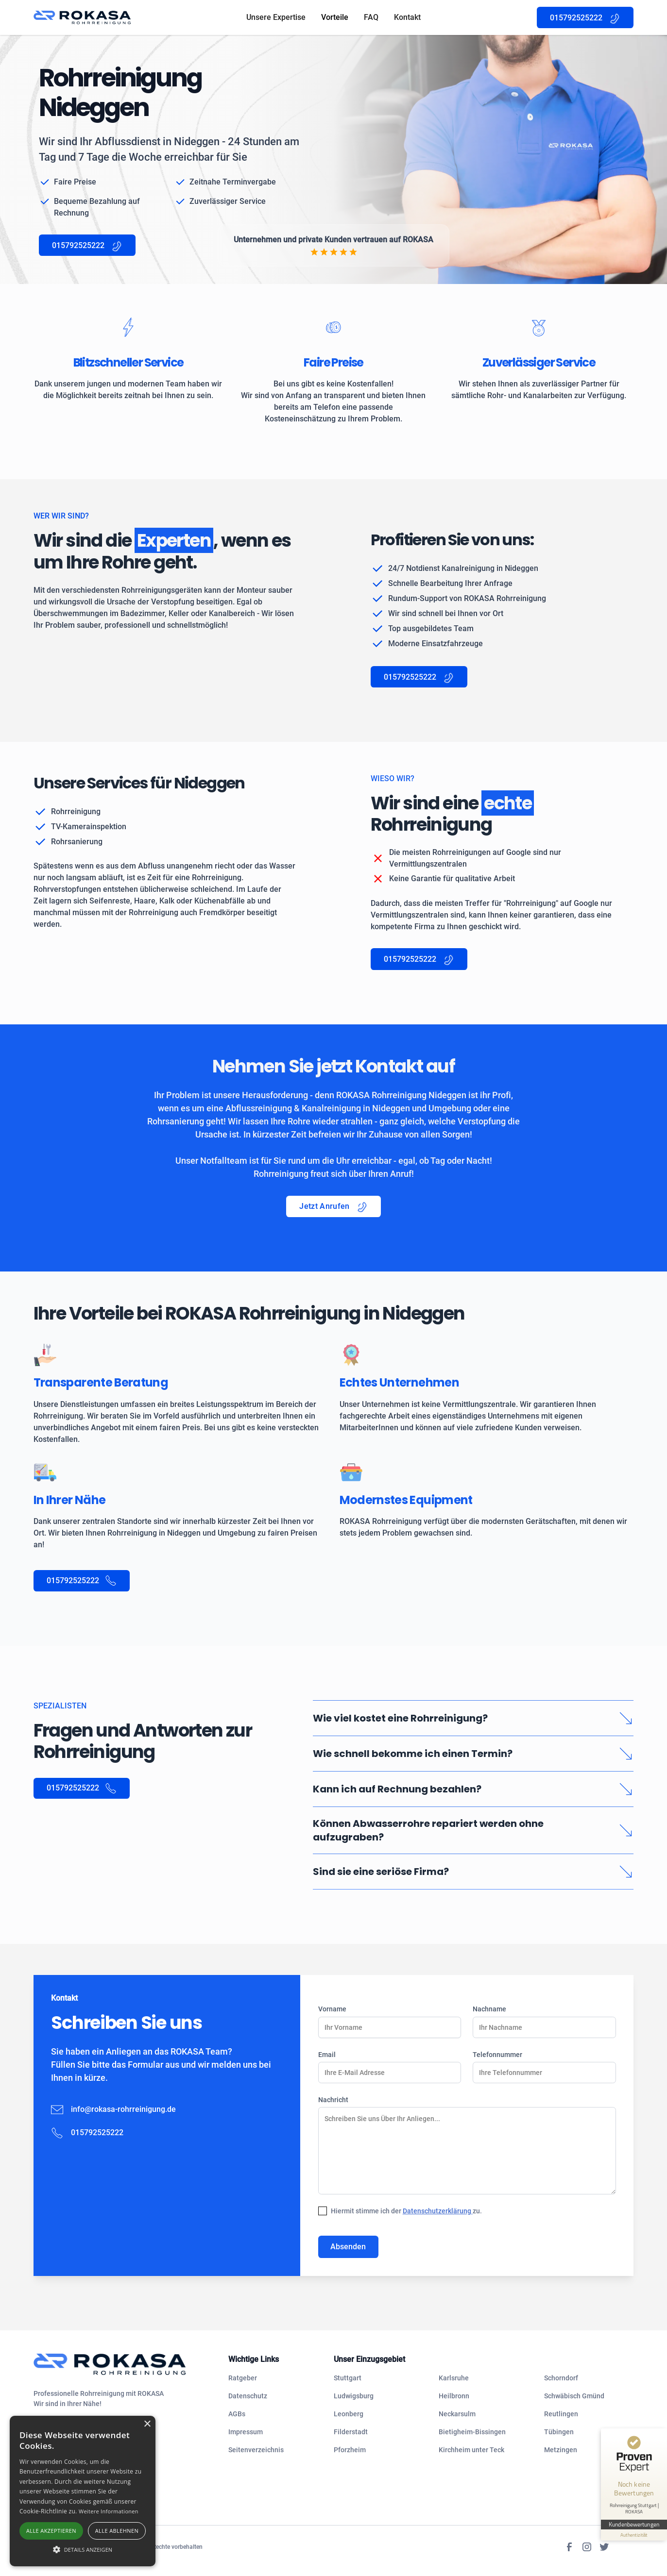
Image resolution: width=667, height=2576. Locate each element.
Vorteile (334, 17)
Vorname (332, 2009)
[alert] (82, 2491)
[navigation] (123, 2364)
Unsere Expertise (276, 17)
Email (327, 2054)
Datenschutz (247, 2396)
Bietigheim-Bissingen (472, 2432)
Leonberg (348, 2414)
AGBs (236, 2414)
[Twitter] (604, 2547)
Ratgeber (242, 2378)
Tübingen (559, 2432)
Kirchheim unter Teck (471, 2450)
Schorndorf (561, 2378)
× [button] (147, 2424)
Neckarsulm (457, 2414)
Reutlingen (561, 2414)
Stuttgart (347, 2378)
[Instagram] (587, 2547)
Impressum (245, 2432)
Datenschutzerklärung (438, 2211)
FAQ (371, 17)
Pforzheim (350, 2450)
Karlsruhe (454, 2378)
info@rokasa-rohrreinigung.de (123, 2109)
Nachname (489, 2009)
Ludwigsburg (354, 2396)
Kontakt (407, 17)
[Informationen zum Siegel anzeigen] (634, 2535)
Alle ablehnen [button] (116, 2530)
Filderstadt (351, 2432)
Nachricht (333, 2100)
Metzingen (560, 2450)
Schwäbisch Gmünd (574, 2396)
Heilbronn (454, 2396)
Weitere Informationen (108, 2511)
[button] (82, 2549)
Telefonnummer (497, 2054)
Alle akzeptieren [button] (51, 2530)
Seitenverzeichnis (256, 2450)
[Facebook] (569, 2547)
